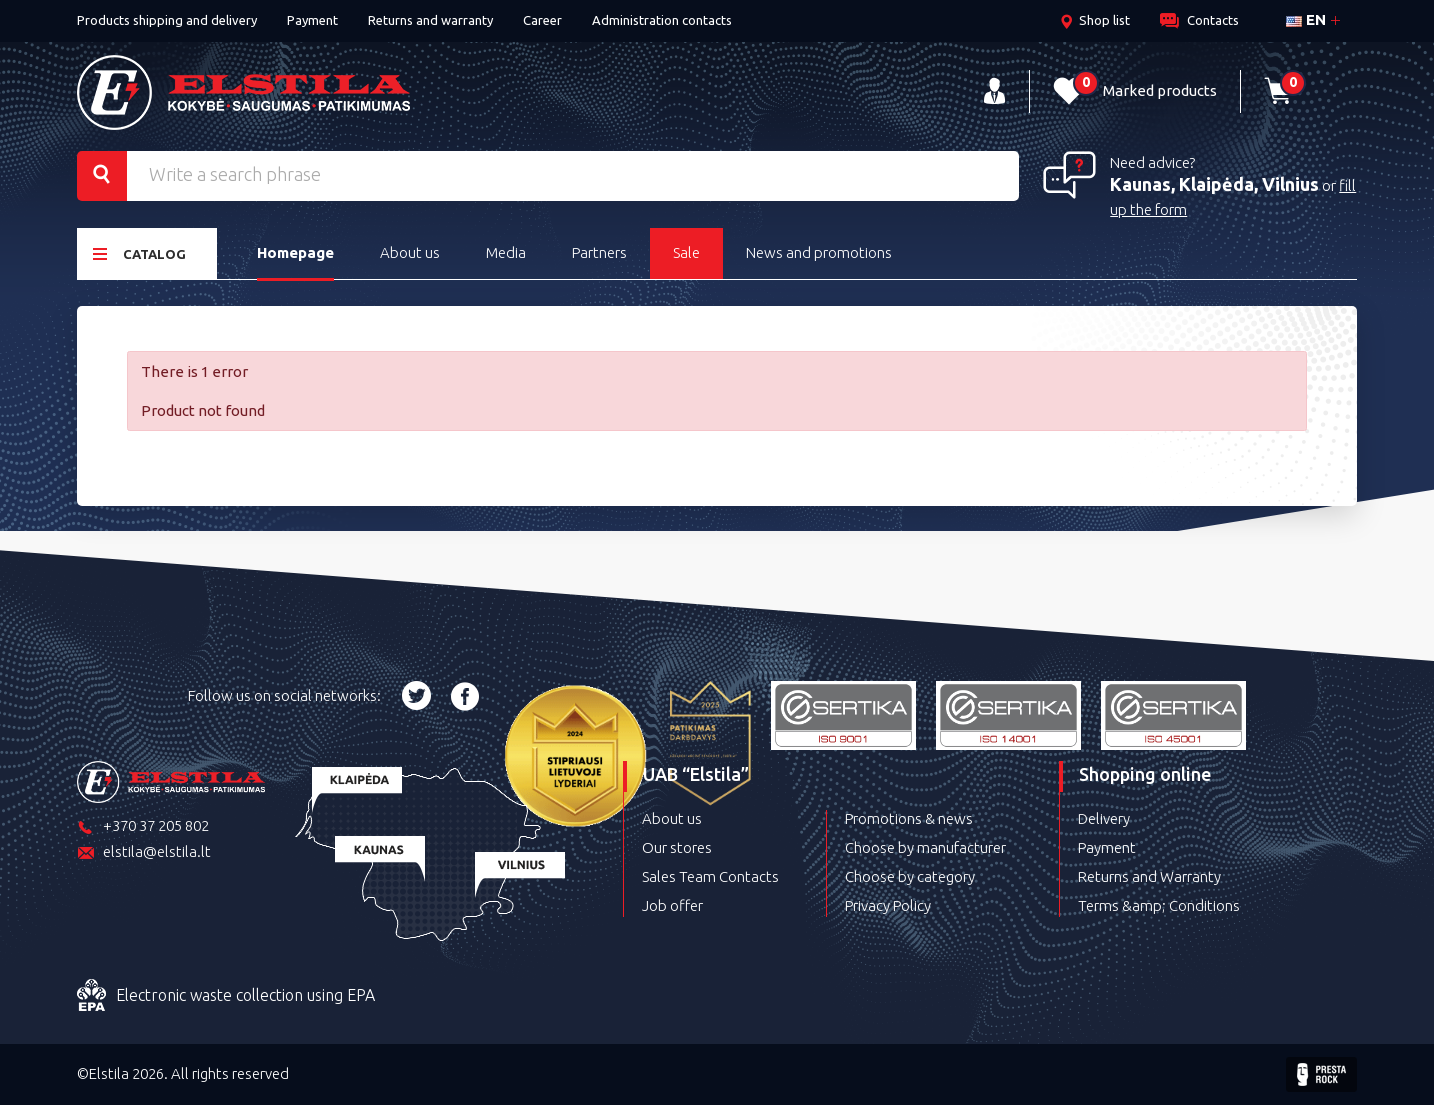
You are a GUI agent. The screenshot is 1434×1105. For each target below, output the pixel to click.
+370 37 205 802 (143, 827)
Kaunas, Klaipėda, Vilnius (1214, 184)
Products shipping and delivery (167, 20)
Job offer (672, 905)
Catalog (139, 253)
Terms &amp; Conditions (1159, 905)
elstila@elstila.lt (144, 853)
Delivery (1104, 818)
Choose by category (910, 876)
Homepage (295, 252)
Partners (599, 252)
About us (410, 252)
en (1306, 19)
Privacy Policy (888, 905)
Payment (312, 20)
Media (506, 252)
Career (542, 20)
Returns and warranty (430, 20)
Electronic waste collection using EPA (226, 996)
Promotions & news (909, 818)
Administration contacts (662, 20)
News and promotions (819, 252)
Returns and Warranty (1149, 876)
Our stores (677, 847)
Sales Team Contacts (710, 876)
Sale (686, 252)
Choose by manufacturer (925, 847)
